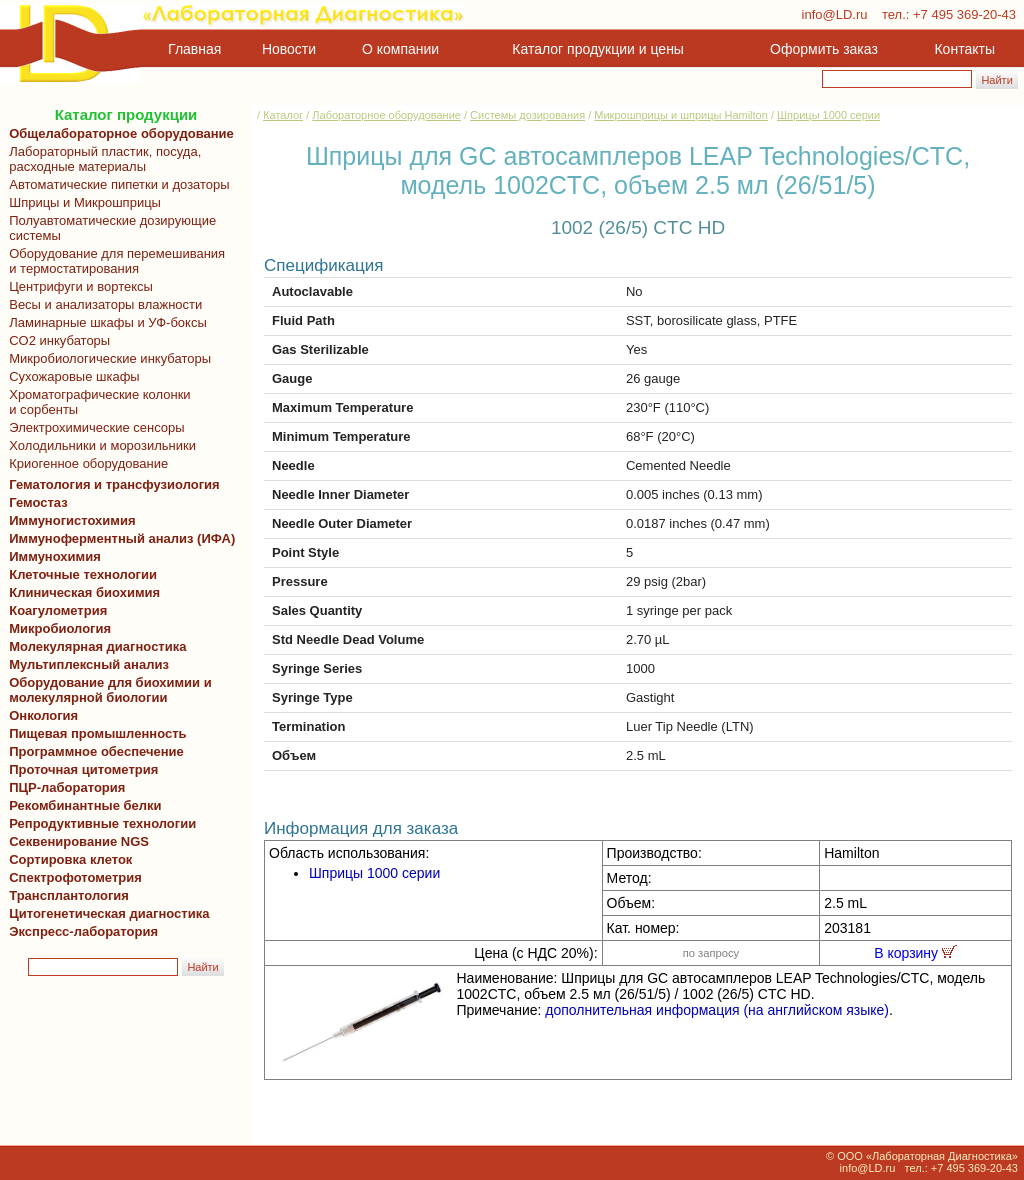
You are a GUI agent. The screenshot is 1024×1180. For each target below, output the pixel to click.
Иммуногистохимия (69, 520)
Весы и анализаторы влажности (102, 304)
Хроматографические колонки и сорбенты (96, 402)
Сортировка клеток (67, 859)
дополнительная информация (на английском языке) (717, 1010)
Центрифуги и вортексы (77, 286)
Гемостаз (38, 502)
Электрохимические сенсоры (93, 427)
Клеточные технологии (79, 574)
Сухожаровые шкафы (71, 376)
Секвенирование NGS (75, 841)
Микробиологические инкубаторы (106, 358)
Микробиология (60, 628)
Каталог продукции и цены (597, 49)
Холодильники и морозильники (99, 445)
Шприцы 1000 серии (828, 115)
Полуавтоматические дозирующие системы (109, 228)
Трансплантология (65, 895)
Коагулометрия (58, 610)
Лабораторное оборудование (386, 115)
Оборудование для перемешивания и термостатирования (113, 261)
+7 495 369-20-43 (964, 14)
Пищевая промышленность (98, 733)
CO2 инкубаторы (56, 340)
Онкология (43, 715)
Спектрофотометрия (75, 877)
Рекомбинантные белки (82, 805)
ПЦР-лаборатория (63, 787)
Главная (194, 49)
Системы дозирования (527, 115)
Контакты (965, 49)
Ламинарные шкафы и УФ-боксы (104, 322)
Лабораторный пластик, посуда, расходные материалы (101, 159)
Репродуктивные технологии (99, 823)
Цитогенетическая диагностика (105, 913)
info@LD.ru (835, 14)
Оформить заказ (824, 49)
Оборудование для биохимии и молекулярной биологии (107, 690)
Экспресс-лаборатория (83, 931)
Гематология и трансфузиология (111, 484)
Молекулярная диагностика (94, 646)
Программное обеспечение (96, 751)
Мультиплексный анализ (89, 664)
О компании (398, 49)
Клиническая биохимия (81, 592)
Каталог (283, 115)
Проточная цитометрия (80, 769)
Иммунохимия (55, 556)
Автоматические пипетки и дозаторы (116, 184)
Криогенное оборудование (85, 463)
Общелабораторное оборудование (118, 133)
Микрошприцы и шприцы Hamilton (681, 115)
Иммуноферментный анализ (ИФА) (118, 538)
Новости (289, 49)
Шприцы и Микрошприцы (81, 202)
